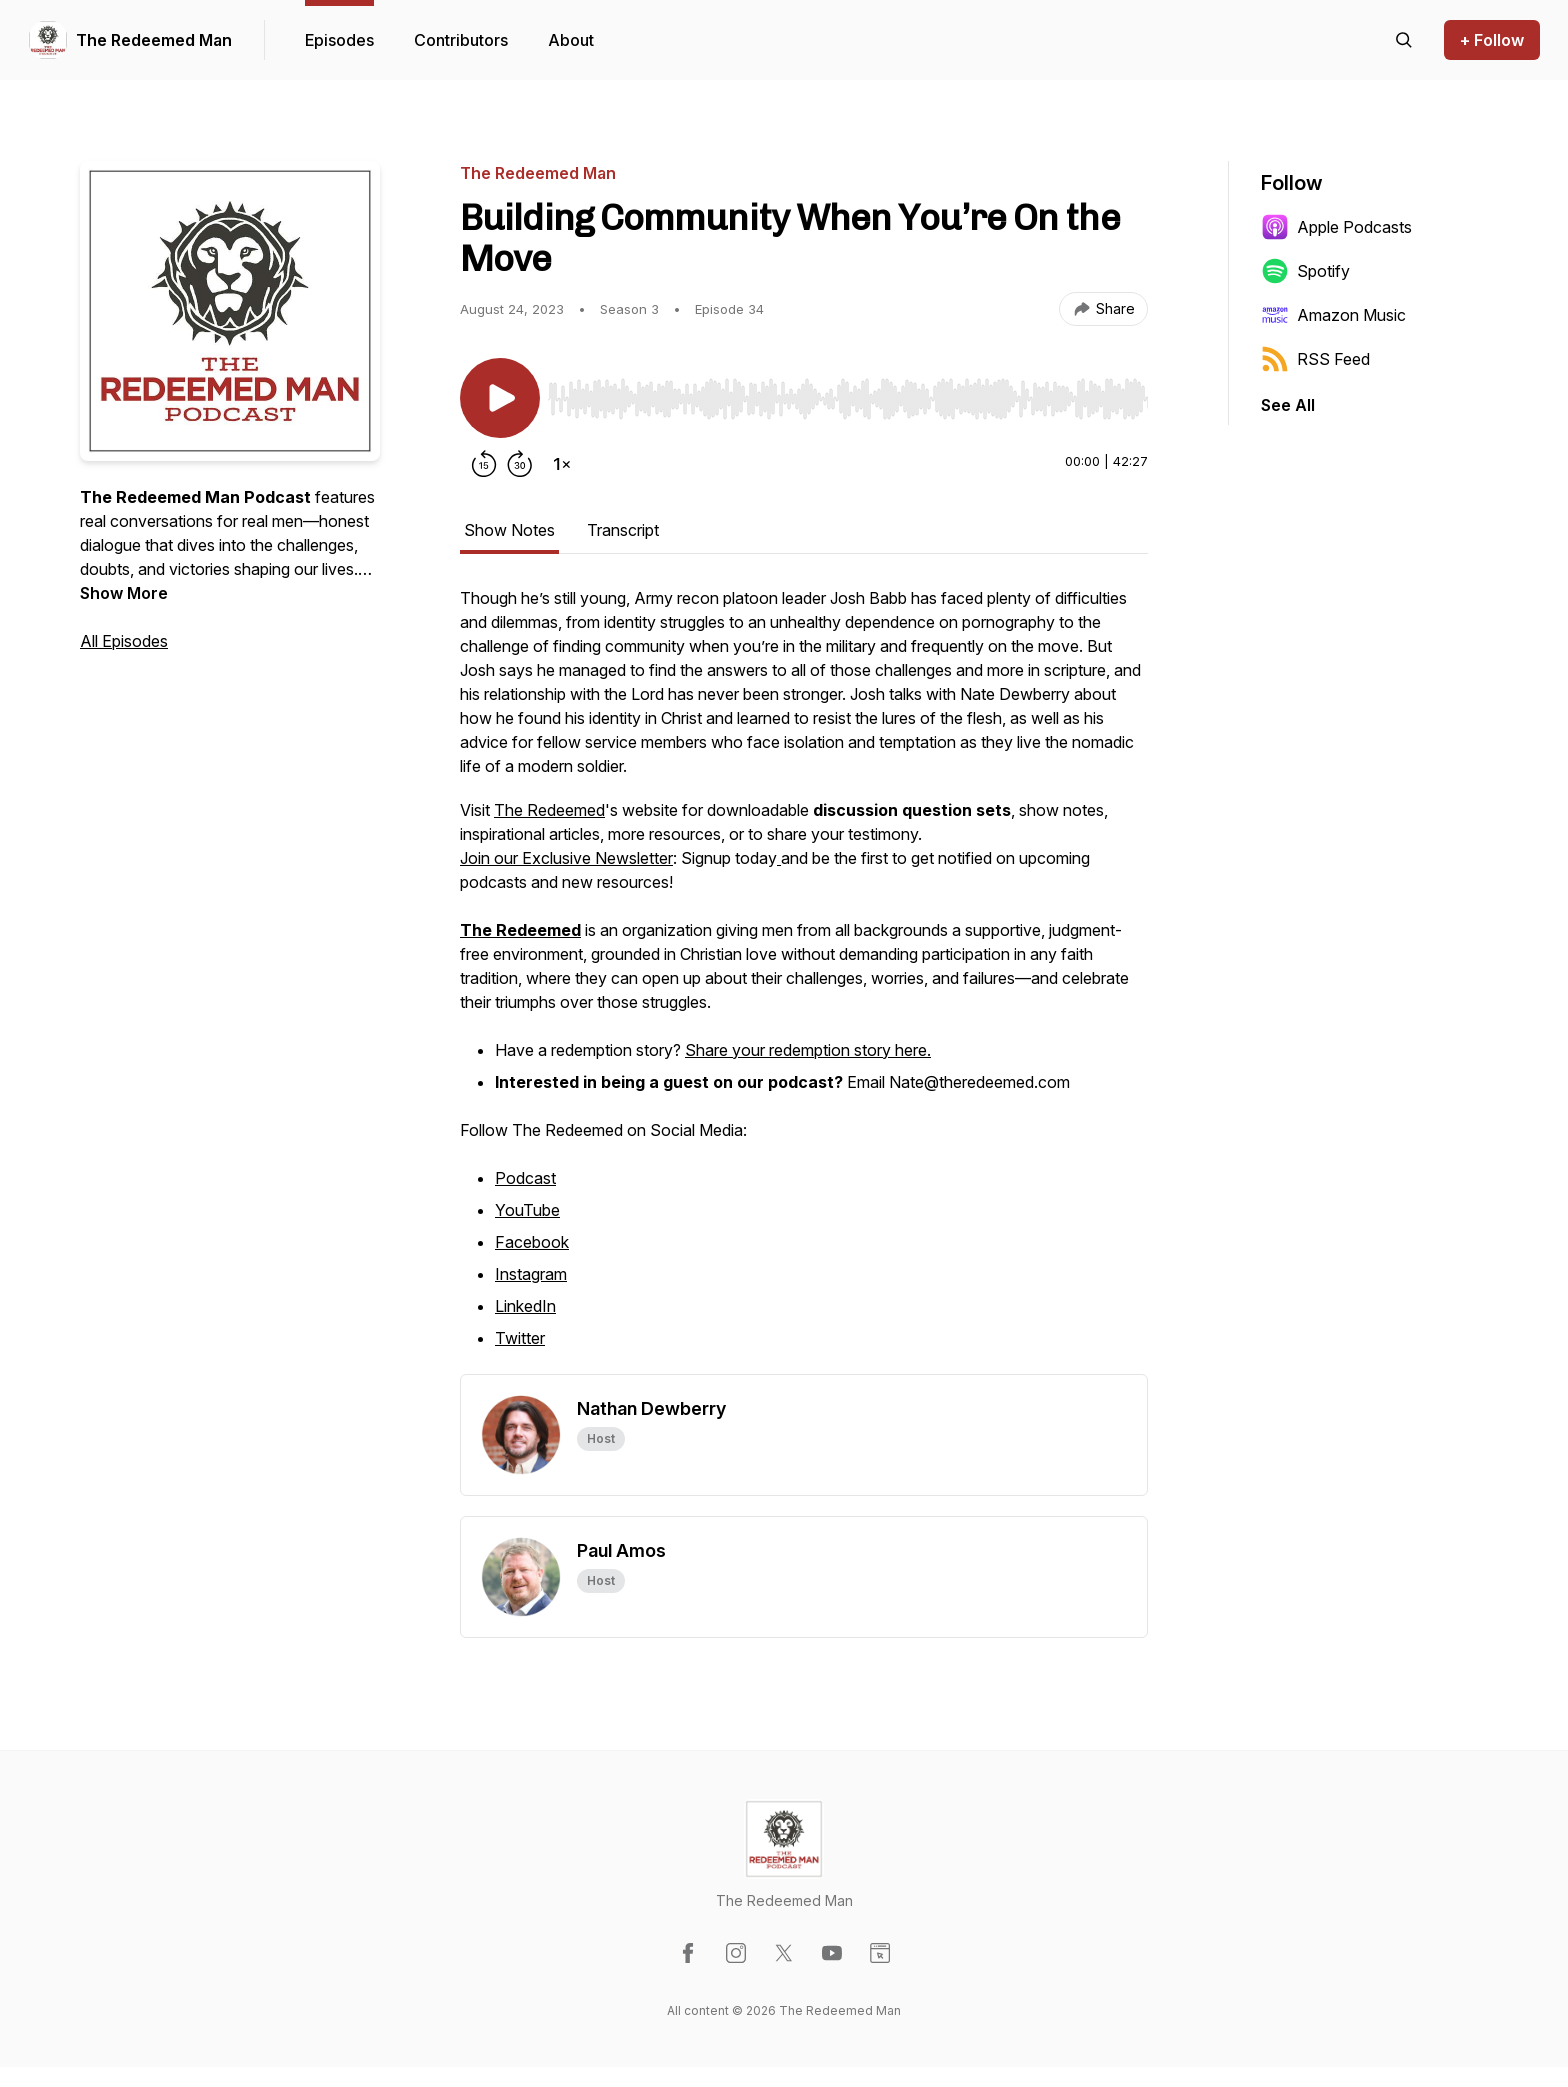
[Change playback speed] (562, 464)
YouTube (527, 1210)
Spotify (1305, 271)
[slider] (848, 399)
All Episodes (124, 641)
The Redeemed (549, 810)
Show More (124, 593)
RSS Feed (1315, 359)
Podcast (525, 1178)
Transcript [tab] (623, 530)
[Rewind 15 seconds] (484, 464)
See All (1288, 405)
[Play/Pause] (500, 398)
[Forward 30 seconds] (520, 464)
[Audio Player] (848, 393)
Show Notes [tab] (509, 530)
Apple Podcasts (1336, 227)
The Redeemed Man (154, 40)
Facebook (532, 1242)
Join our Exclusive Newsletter (566, 858)
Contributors (461, 40)
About (571, 40)
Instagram (531, 1274)
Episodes (339, 40)
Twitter (520, 1338)
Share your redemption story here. (808, 1050)
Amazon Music (1333, 315)
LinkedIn (525, 1306)
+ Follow (1492, 40)
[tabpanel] (804, 980)
